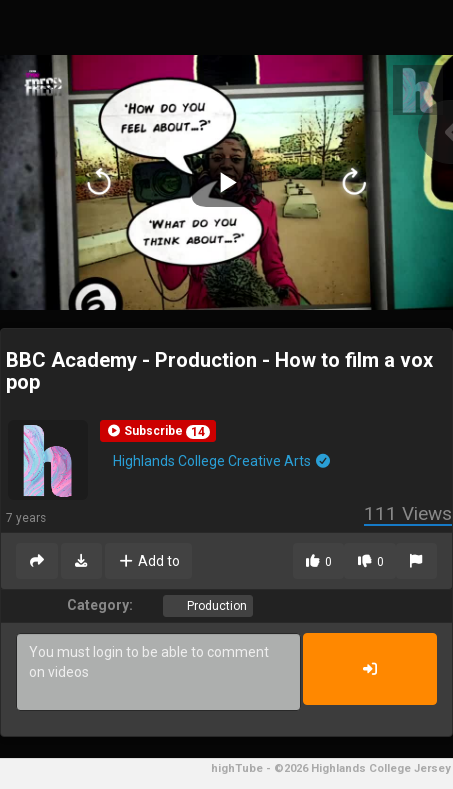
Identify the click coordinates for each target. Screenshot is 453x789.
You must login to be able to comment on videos (158, 672)
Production (215, 606)
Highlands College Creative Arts (222, 461)
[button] (158, 431)
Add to (148, 561)
